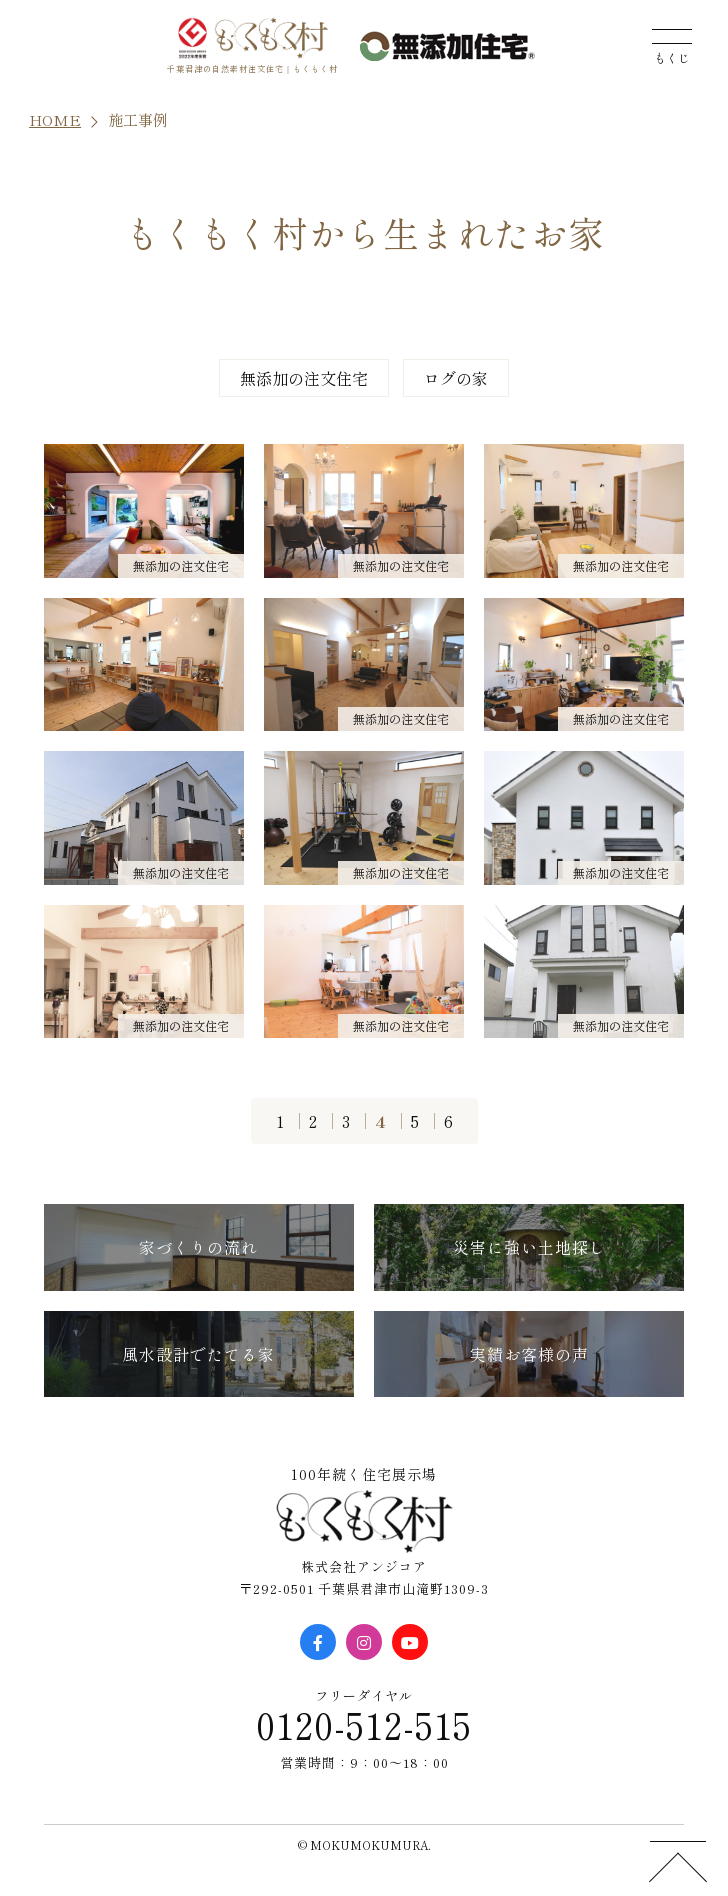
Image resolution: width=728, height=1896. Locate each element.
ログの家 (456, 378)
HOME (55, 119)
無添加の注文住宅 (304, 378)
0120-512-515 (364, 1724)
